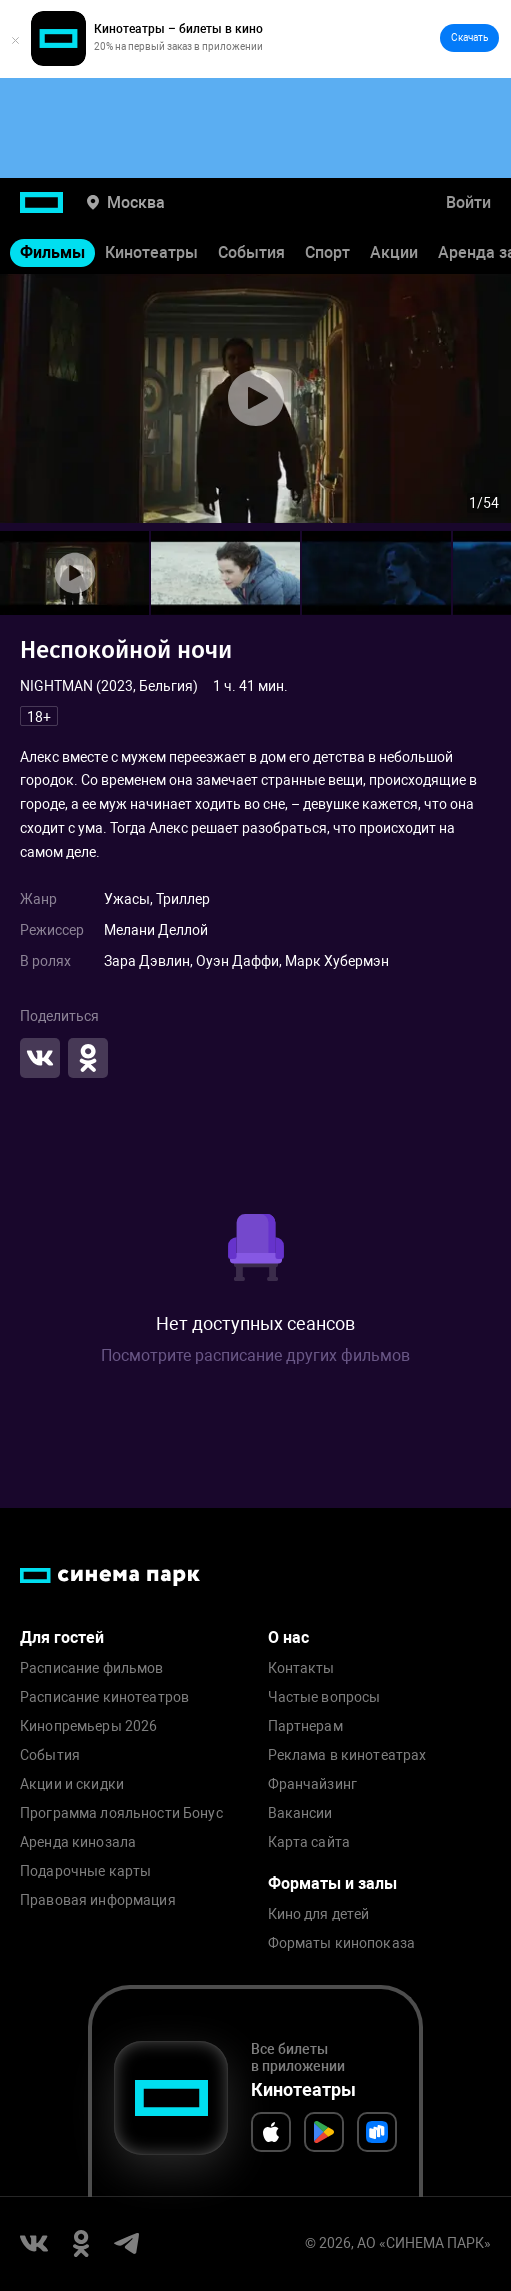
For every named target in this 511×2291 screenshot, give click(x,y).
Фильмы (52, 252)
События (251, 252)
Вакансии (300, 1813)
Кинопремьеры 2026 (88, 1726)
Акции (394, 252)
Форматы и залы (332, 1883)
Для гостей (62, 1637)
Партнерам (305, 1726)
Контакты (301, 1668)
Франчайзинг (313, 1784)
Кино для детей (319, 1914)
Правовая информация (98, 1900)
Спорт (327, 252)
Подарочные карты (85, 1871)
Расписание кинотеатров (104, 1697)
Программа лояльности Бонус (121, 1813)
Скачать (469, 37)
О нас (288, 1637)
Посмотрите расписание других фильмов (255, 1355)
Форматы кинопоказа (342, 1943)
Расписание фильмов (92, 1668)
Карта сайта (309, 1842)
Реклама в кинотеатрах (347, 1755)
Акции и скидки (72, 1784)
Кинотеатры (151, 252)
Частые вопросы (324, 1697)
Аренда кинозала (78, 1842)
